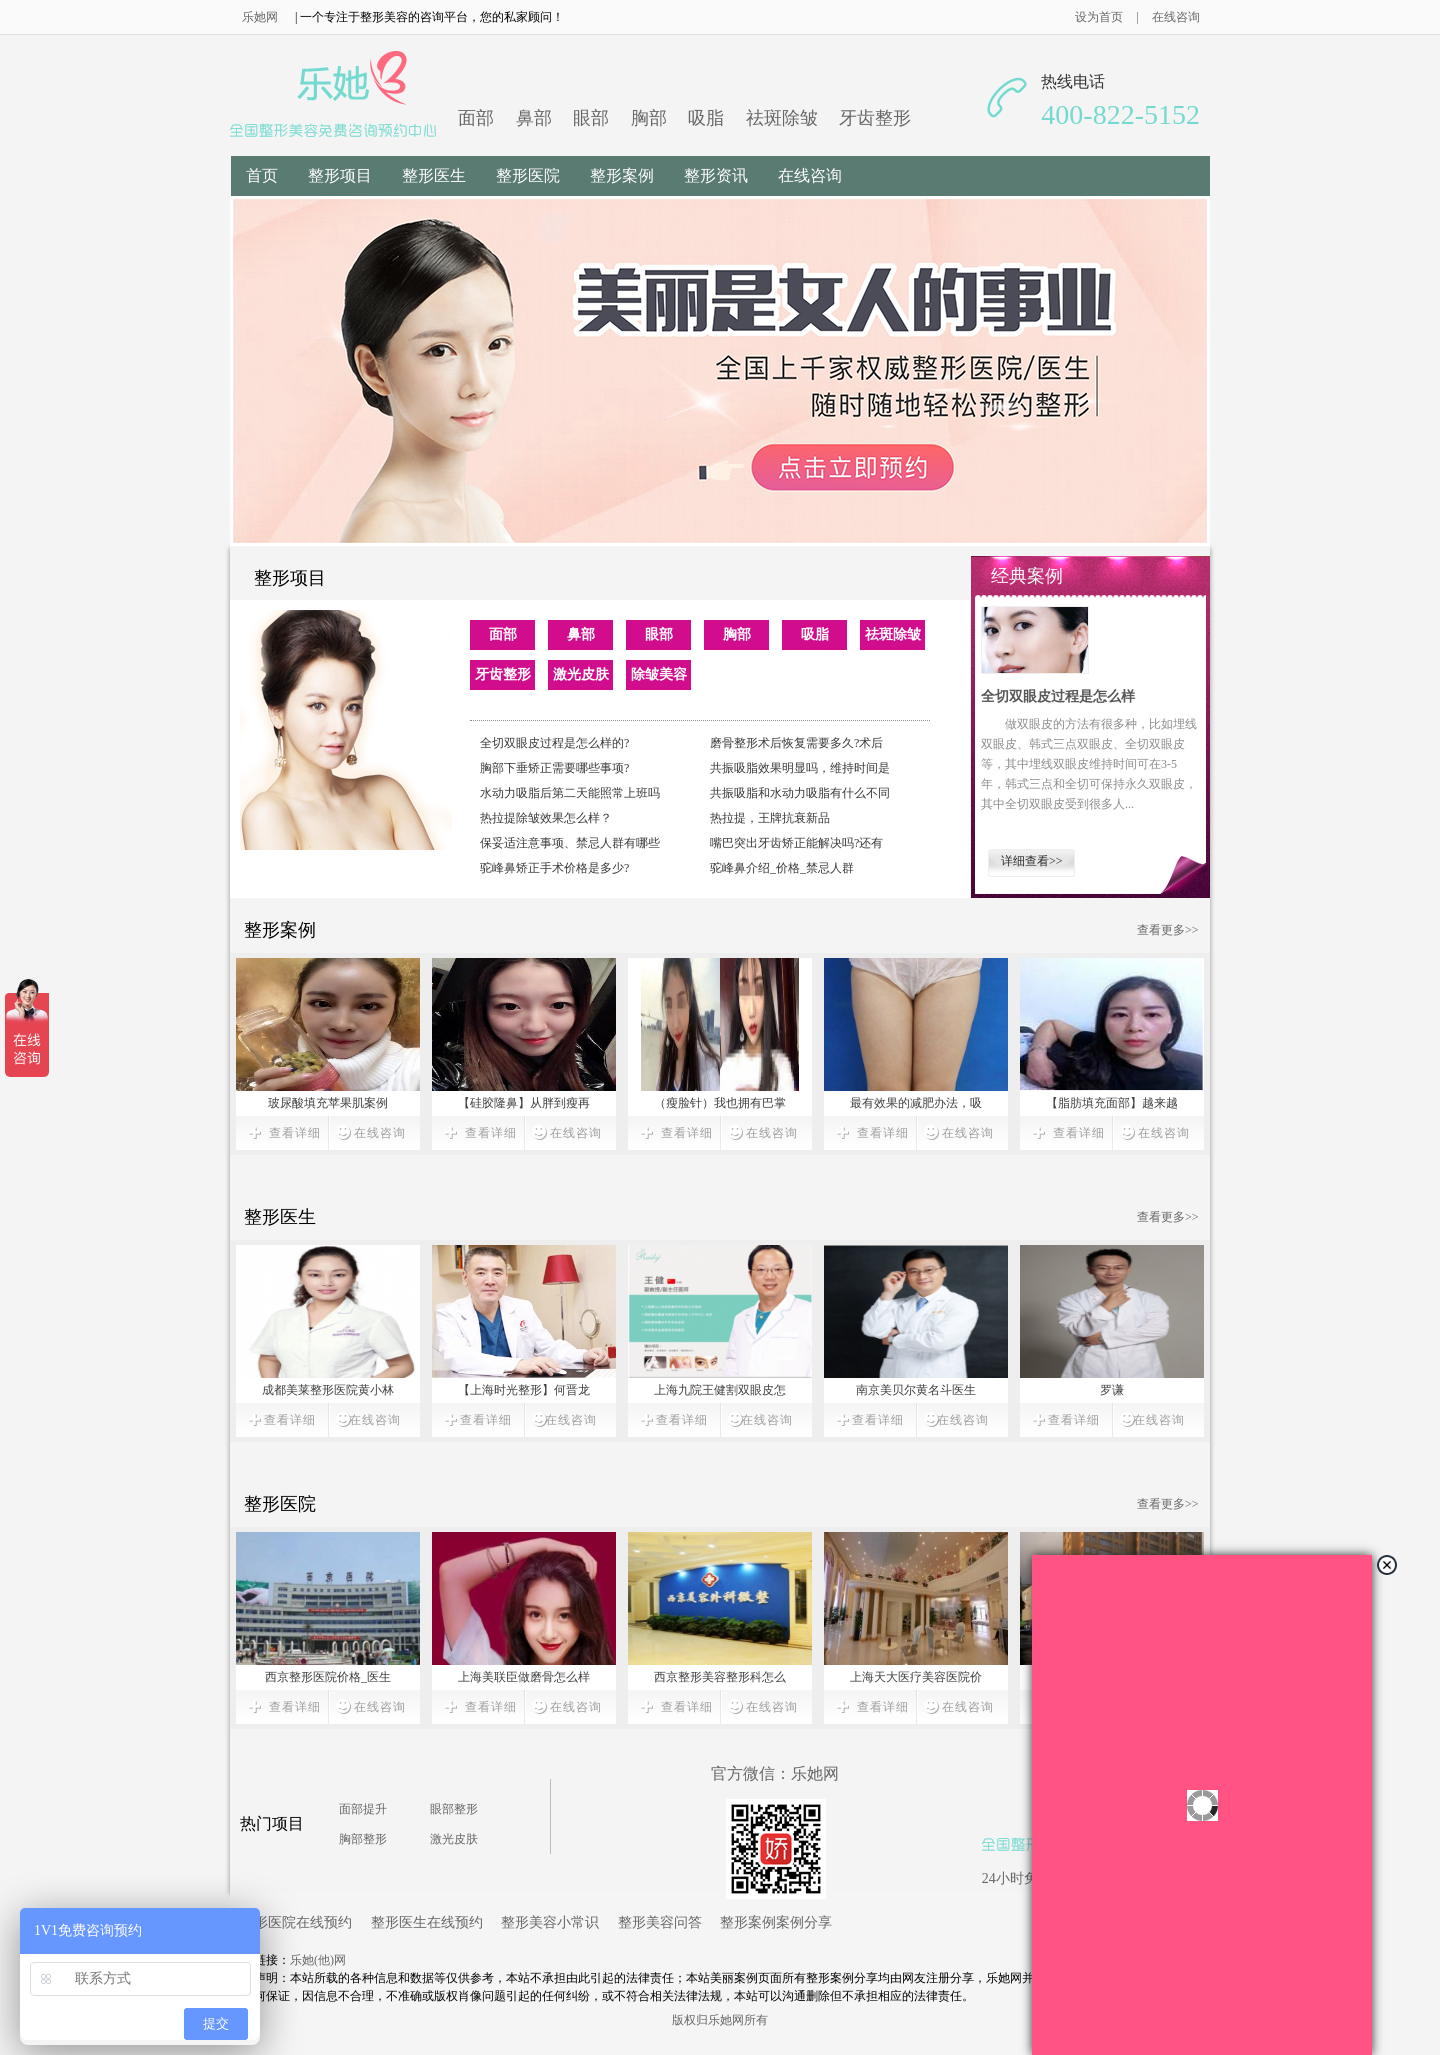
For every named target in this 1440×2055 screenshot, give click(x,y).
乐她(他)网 (318, 1960)
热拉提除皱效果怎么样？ (546, 818)
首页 (262, 175)
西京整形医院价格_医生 (328, 1677)
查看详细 (295, 1133)
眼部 (591, 118)
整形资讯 (716, 175)
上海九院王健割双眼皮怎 (720, 1390)
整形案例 (622, 175)
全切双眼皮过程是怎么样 (1058, 696)
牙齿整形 (875, 118)
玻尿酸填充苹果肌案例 (328, 1103)
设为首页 (1108, 17)
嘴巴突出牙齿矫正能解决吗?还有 (796, 843)
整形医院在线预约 (296, 1922)
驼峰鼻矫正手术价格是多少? (554, 868)
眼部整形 (454, 1809)
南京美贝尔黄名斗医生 (916, 1390)
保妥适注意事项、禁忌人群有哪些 (570, 843)
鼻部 (534, 118)
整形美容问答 (660, 1922)
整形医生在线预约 (427, 1922)
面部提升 (363, 1809)
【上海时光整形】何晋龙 (524, 1390)
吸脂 (706, 118)
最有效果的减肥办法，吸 (916, 1103)
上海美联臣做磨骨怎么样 (524, 1677)
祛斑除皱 (782, 118)
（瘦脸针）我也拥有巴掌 (720, 1103)
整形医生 (434, 175)
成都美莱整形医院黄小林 (328, 1390)
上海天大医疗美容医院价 (916, 1677)
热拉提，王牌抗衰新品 (770, 818)
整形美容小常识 (550, 1922)
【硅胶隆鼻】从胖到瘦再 (524, 1103)
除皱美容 (659, 674)
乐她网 (260, 17)
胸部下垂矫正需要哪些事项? (554, 768)
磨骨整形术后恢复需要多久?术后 (796, 743)
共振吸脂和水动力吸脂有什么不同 (800, 793)
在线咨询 (1176, 17)
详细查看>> (1032, 861)
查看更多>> (1168, 930)
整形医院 (528, 175)
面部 (476, 118)
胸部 (649, 118)
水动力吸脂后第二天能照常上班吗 (570, 793)
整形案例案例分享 (776, 1922)
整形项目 (340, 175)
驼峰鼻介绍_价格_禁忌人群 (782, 868)
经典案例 (1027, 576)
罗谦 (1112, 1390)
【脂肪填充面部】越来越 (1112, 1103)
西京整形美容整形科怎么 (720, 1677)
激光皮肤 (581, 674)
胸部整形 (363, 1839)
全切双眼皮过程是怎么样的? (554, 743)
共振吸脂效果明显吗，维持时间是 (800, 768)
